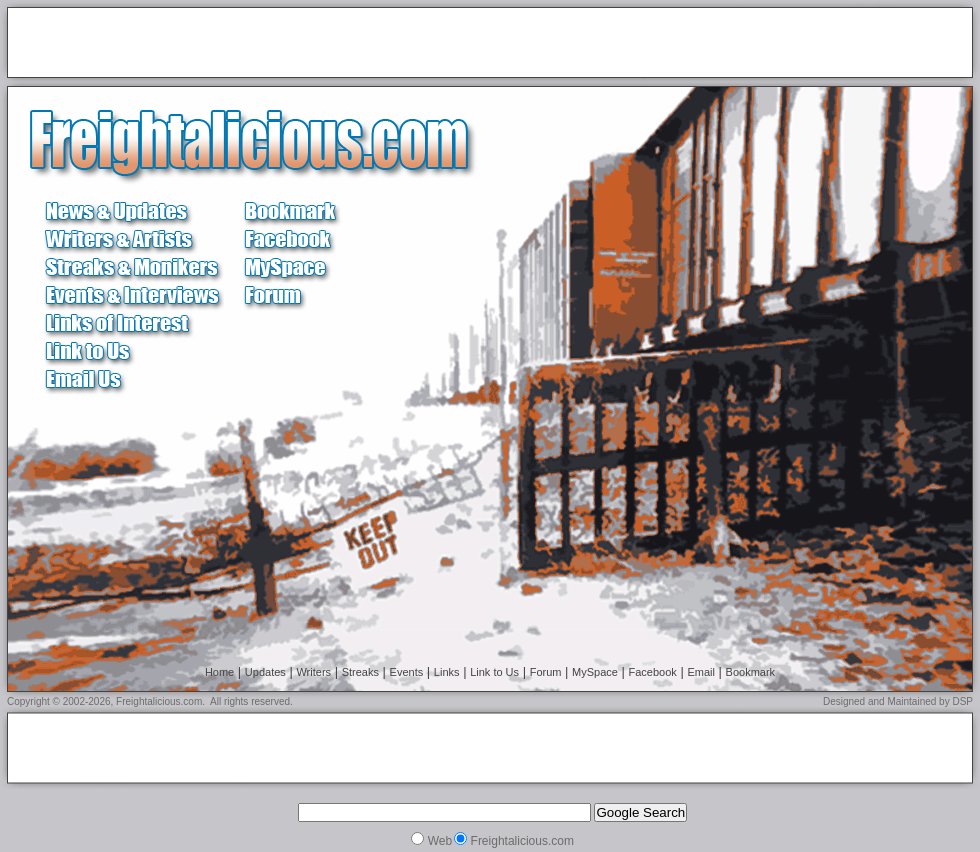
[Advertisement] (249, 44)
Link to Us (494, 672)
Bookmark (751, 672)
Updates (265, 672)
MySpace (595, 672)
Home (219, 672)
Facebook (653, 672)
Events (407, 672)
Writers (313, 672)
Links (447, 672)
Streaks (360, 672)
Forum (546, 672)
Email (701, 672)
